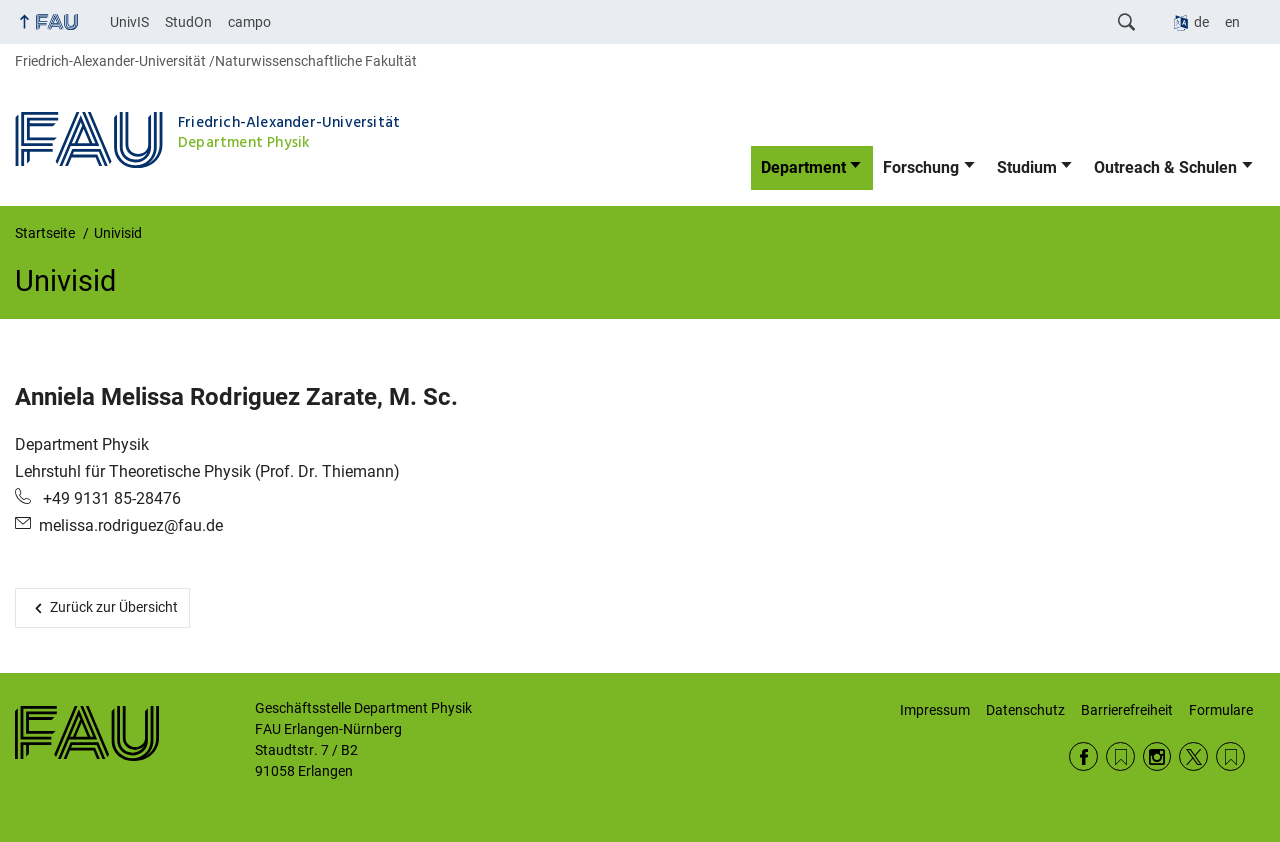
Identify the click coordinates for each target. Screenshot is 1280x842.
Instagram (1157, 756)
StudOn (188, 22)
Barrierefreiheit (1127, 710)
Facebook (1083, 756)
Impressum (935, 710)
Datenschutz (1025, 710)
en (1232, 22)
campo (249, 22)
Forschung (921, 167)
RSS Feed (1120, 756)
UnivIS (129, 22)
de (1201, 22)
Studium (1027, 167)
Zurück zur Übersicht (114, 607)
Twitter (1193, 756)
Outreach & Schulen (1165, 167)
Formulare (1221, 710)
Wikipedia (1230, 756)
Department (803, 167)
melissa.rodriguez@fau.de (131, 525)
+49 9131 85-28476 (110, 498)
